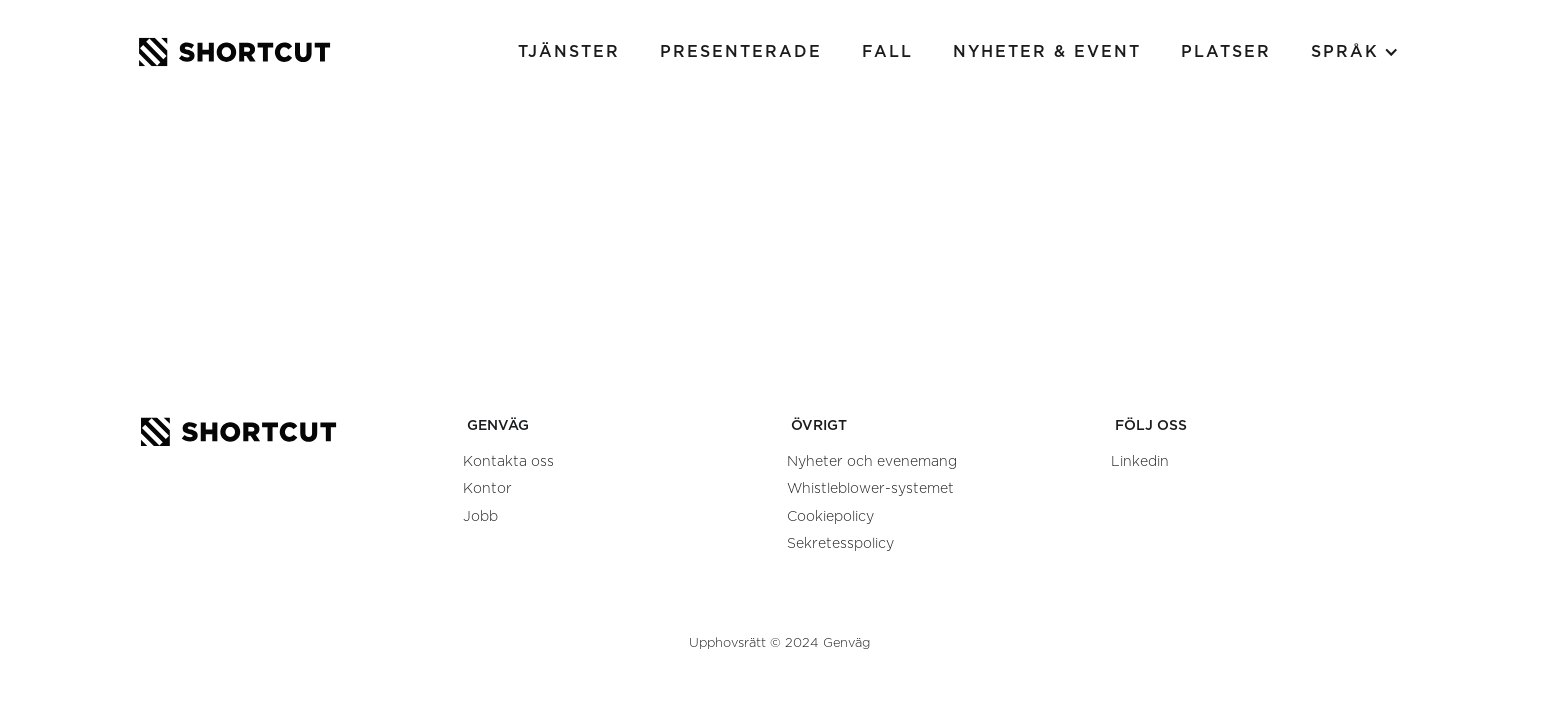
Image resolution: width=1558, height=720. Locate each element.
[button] (1355, 52)
